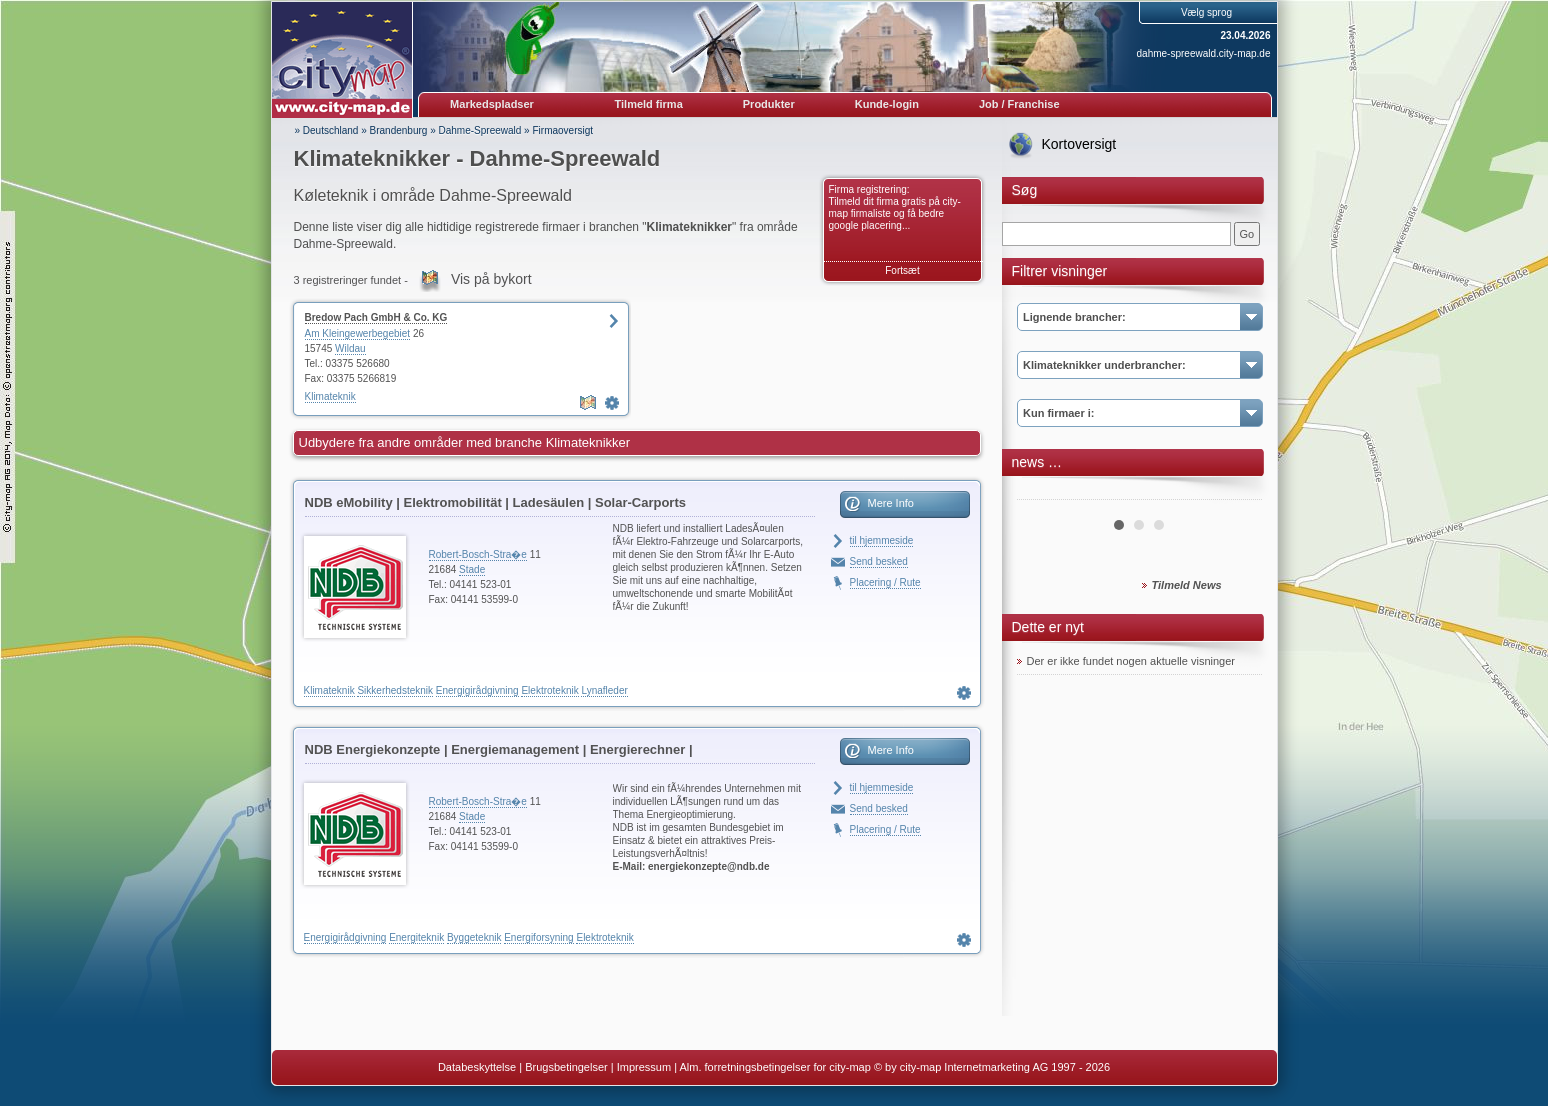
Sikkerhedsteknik (395, 690)
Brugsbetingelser (566, 1067)
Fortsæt (902, 270)
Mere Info (891, 503)
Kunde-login (887, 104)
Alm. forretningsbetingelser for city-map (774, 1067)
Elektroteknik (549, 690)
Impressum (644, 1067)
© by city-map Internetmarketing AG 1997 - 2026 (992, 1067)
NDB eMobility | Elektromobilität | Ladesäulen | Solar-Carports (495, 502)
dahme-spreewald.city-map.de (1204, 53)
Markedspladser (492, 104)
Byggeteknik (474, 937)
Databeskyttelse (477, 1067)
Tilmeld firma (649, 104)
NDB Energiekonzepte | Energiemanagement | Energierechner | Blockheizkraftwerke (499, 753)
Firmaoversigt (562, 130)
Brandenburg (399, 130)
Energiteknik (416, 937)
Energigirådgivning (477, 690)
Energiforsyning (538, 937)
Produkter (769, 104)
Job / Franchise (1019, 104)
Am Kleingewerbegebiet (358, 333)
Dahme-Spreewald (480, 130)
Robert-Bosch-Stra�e (478, 554)
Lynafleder (604, 690)
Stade (472, 569)
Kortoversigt (1079, 144)
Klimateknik (330, 396)
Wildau (350, 348)
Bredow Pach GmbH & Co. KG (376, 317)
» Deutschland (327, 130)
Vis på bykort (491, 279)
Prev (1043, 492)
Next (1236, 492)
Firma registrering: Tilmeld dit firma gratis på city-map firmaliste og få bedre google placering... (895, 207)
